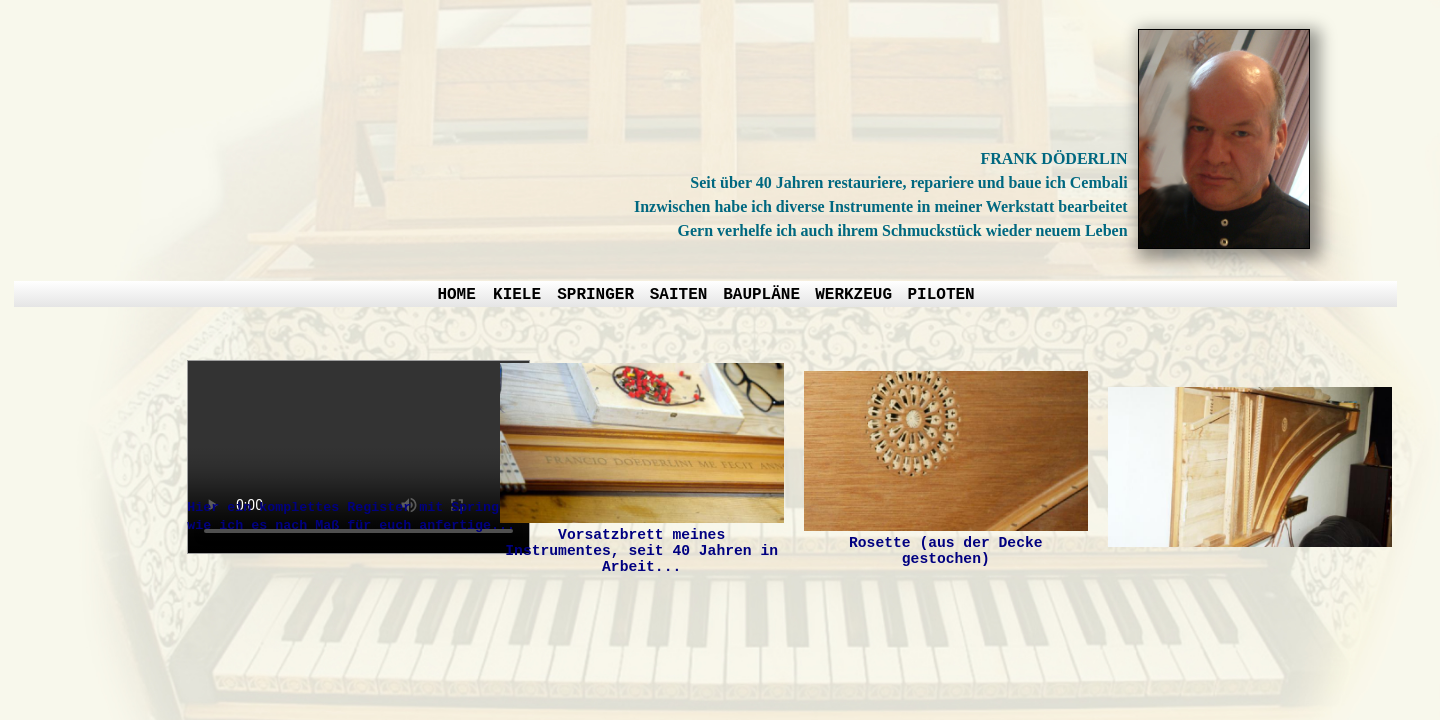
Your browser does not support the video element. (358, 457)
